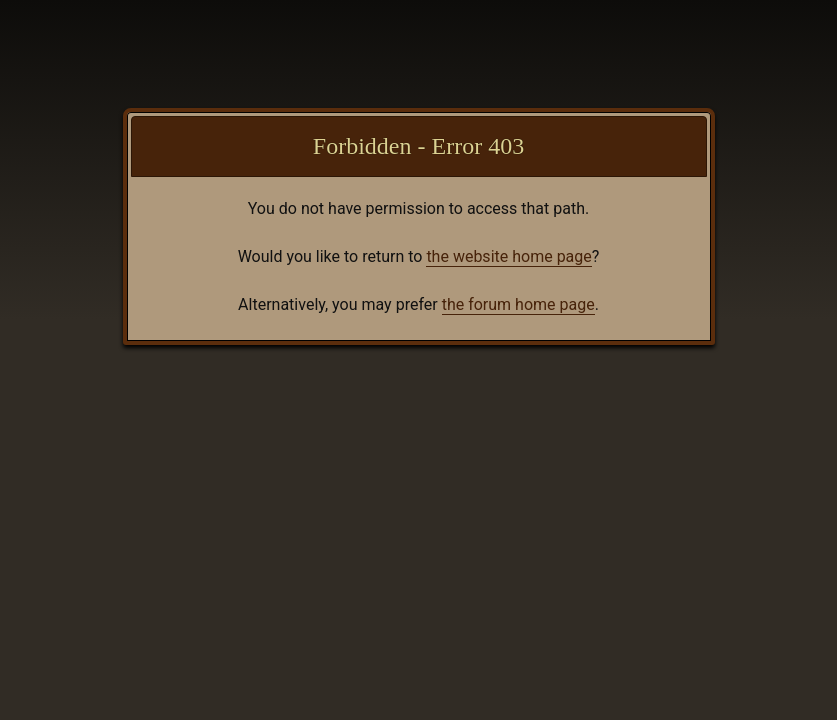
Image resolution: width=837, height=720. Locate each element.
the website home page (508, 256)
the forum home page (518, 304)
